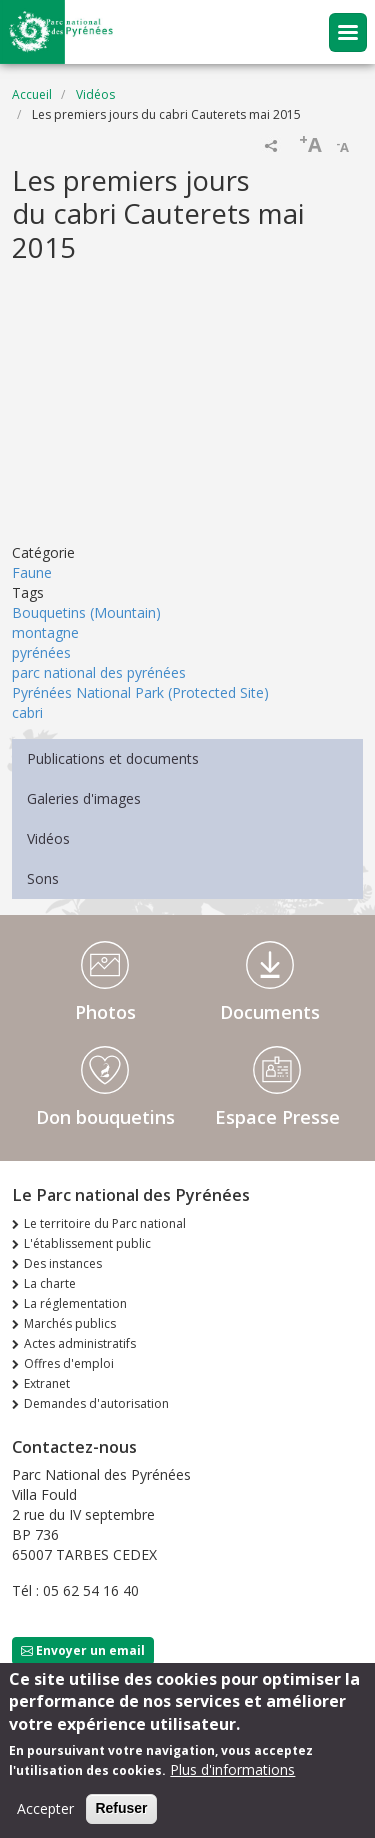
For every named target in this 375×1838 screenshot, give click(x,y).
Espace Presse (277, 1117)
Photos (105, 1012)
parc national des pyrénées (99, 672)
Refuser (121, 1808)
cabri (27, 712)
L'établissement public (87, 1243)
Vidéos (95, 94)
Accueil (32, 94)
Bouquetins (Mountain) (86, 612)
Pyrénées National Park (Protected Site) (140, 692)
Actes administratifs (80, 1343)
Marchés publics (70, 1323)
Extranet (47, 1383)
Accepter (45, 1808)
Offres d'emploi (69, 1363)
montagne (45, 632)
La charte (50, 1283)
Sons (43, 878)
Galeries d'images (84, 798)
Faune (32, 572)
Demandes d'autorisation (96, 1403)
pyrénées (41, 652)
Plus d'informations (232, 1769)
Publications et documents (113, 758)
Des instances (63, 1263)
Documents (270, 1012)
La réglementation (75, 1303)
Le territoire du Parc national (105, 1223)
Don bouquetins (105, 1117)
